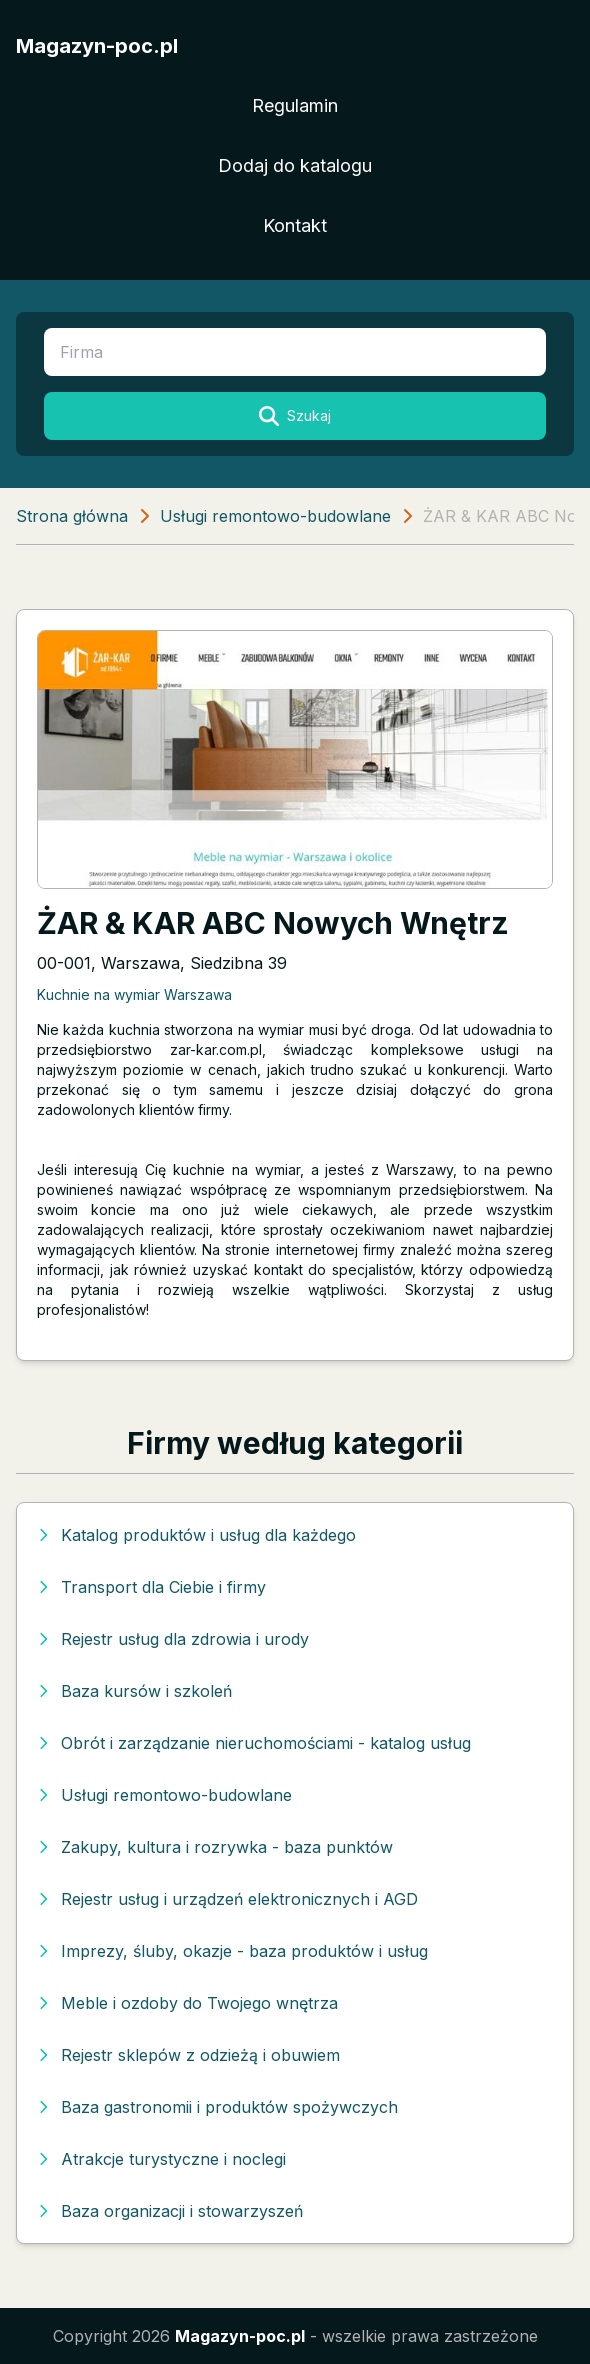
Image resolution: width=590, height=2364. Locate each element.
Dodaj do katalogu (295, 165)
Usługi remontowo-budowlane (275, 516)
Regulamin (295, 105)
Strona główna (72, 516)
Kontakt (295, 225)
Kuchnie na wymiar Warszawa (134, 994)
